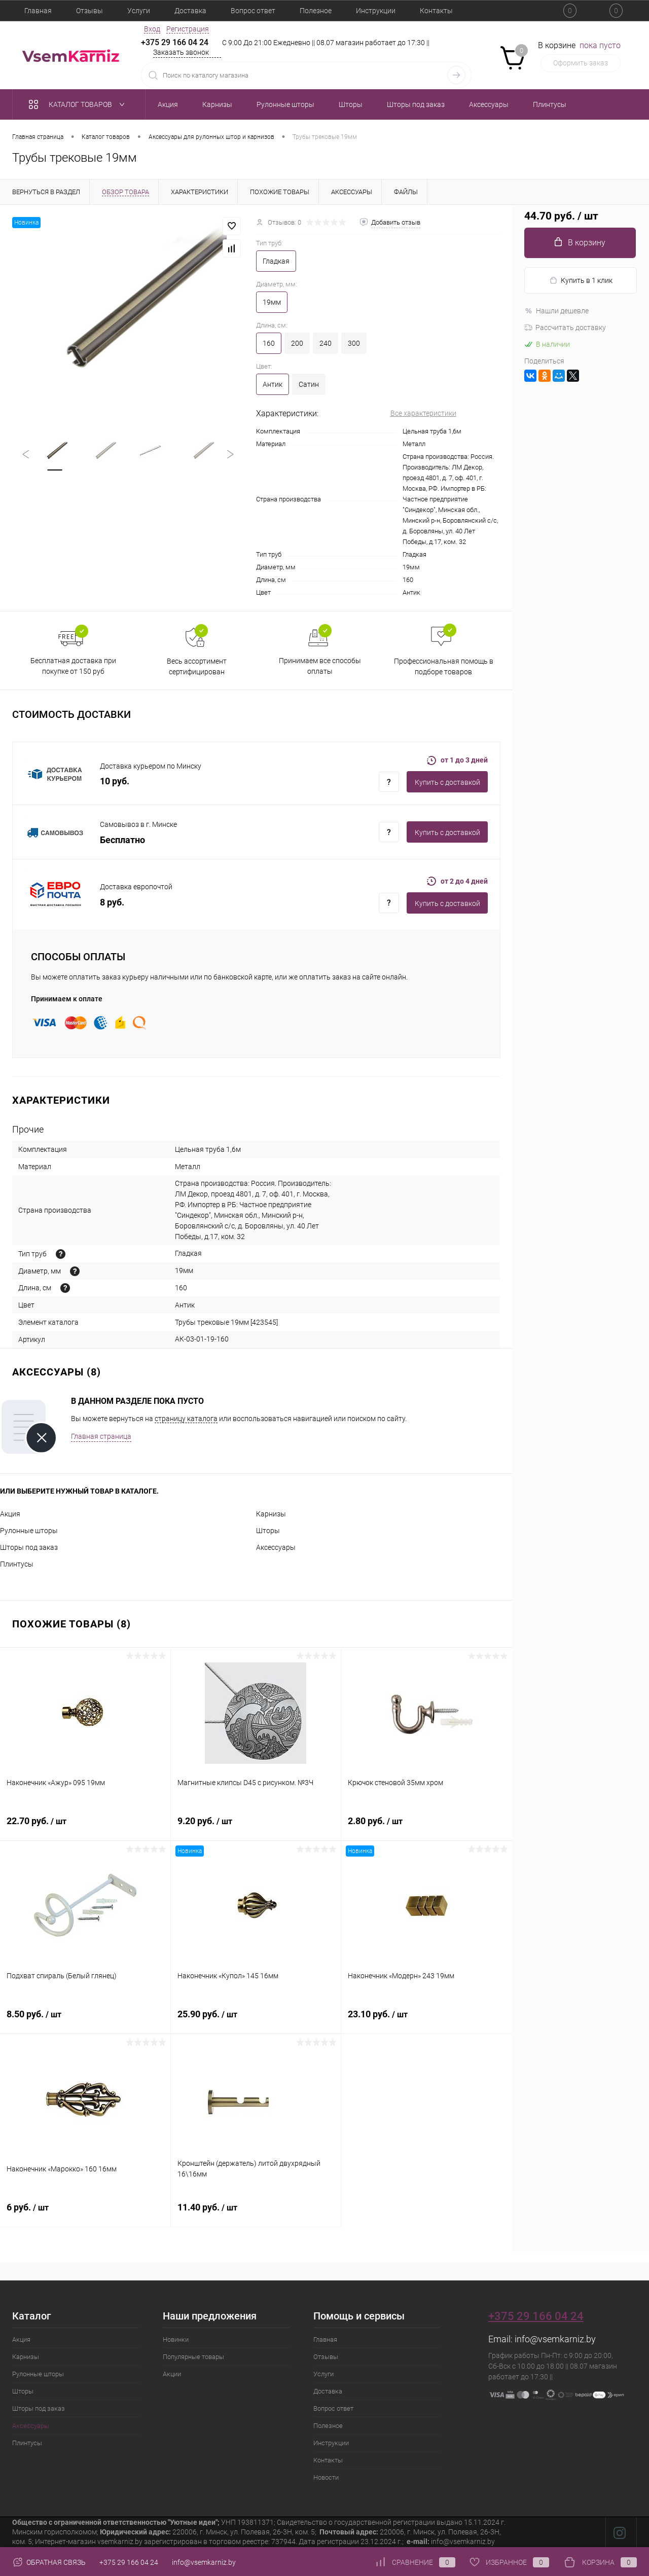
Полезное (316, 11)
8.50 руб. (85, 2020)
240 (325, 343)
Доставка (190, 11)
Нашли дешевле (556, 311)
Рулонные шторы (29, 1531)
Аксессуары (276, 1547)
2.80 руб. (427, 1827)
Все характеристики (423, 413)
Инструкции (375, 11)
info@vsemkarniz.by (555, 2339)
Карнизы (271, 1514)
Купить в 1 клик (580, 280)
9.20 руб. (256, 1827)
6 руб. (85, 2213)
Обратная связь (49, 2562)
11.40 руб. (256, 2213)
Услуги (138, 11)
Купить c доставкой (447, 782)
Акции (172, 2374)
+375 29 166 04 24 (174, 42)
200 (297, 343)
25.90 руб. (256, 2020)
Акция (10, 1514)
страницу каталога (186, 1418)
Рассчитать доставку (565, 327)
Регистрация (187, 29)
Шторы (268, 1531)
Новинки (176, 2339)
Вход (152, 29)
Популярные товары (193, 2357)
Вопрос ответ (253, 11)
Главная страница (101, 1436)
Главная (38, 11)
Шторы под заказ (29, 1547)
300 (354, 343)
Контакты (436, 11)
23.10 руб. (427, 2020)
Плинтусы (16, 1564)
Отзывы (89, 11)
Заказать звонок (181, 52)
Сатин (309, 384)
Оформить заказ (580, 63)
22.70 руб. (85, 1827)
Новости (326, 2477)
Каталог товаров (78, 104)
